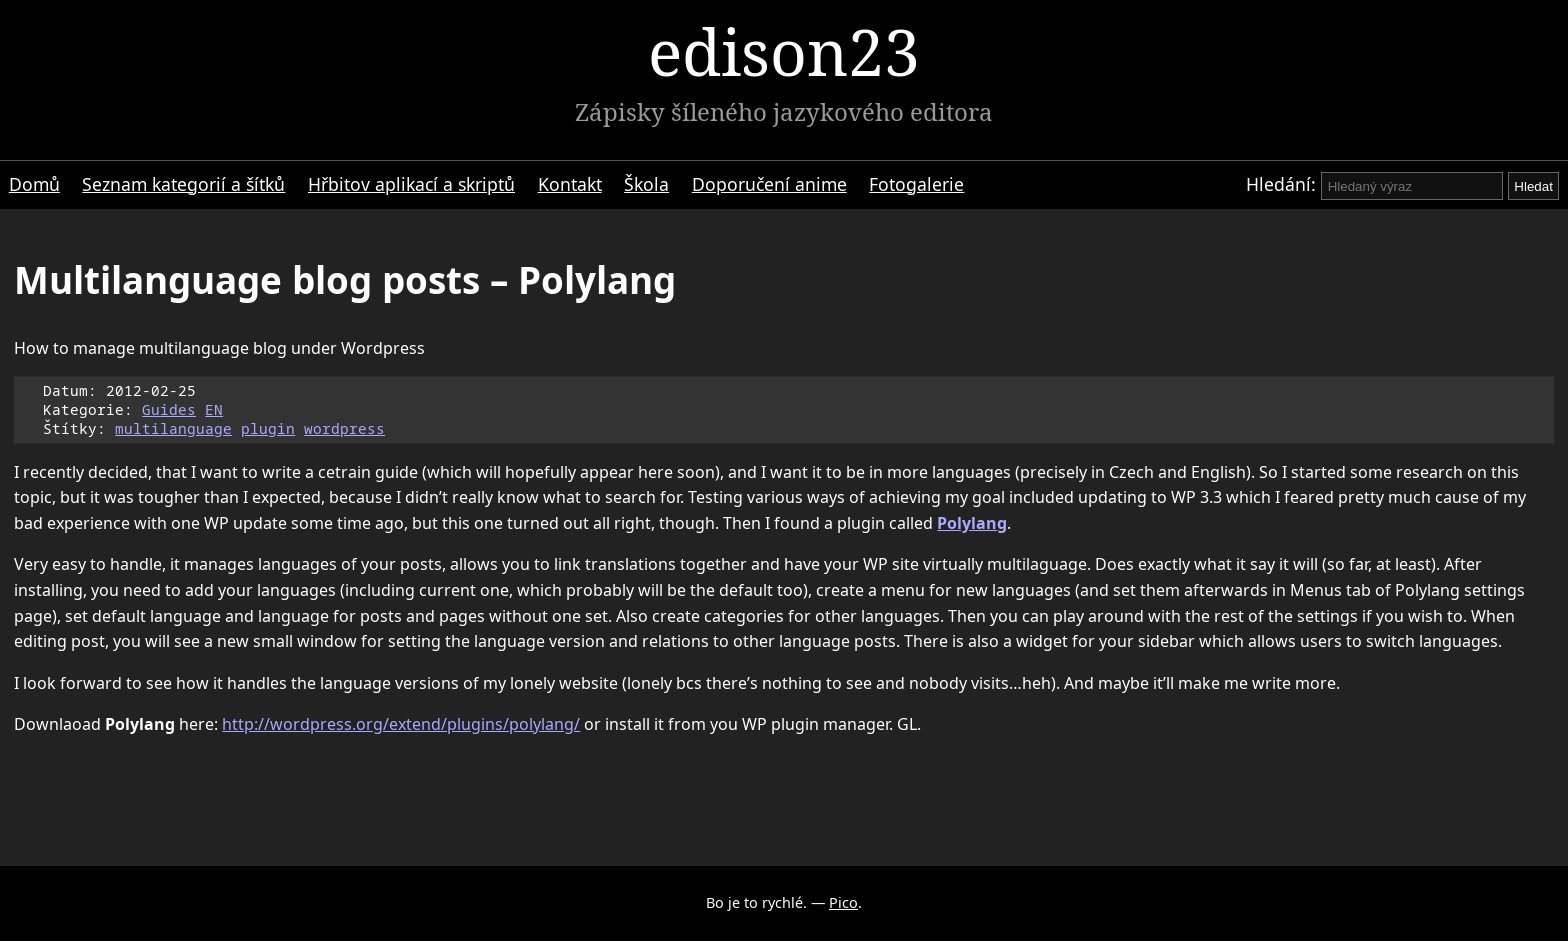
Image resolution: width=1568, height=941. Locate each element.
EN (214, 409)
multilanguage (173, 428)
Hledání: (1281, 184)
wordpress (344, 428)
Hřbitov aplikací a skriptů (411, 184)
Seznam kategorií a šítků (183, 184)
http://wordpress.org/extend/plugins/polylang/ (401, 724)
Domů (34, 184)
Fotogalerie (916, 184)
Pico (843, 902)
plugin (268, 428)
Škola (646, 184)
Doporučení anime (769, 184)
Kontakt (570, 184)
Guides (169, 409)
